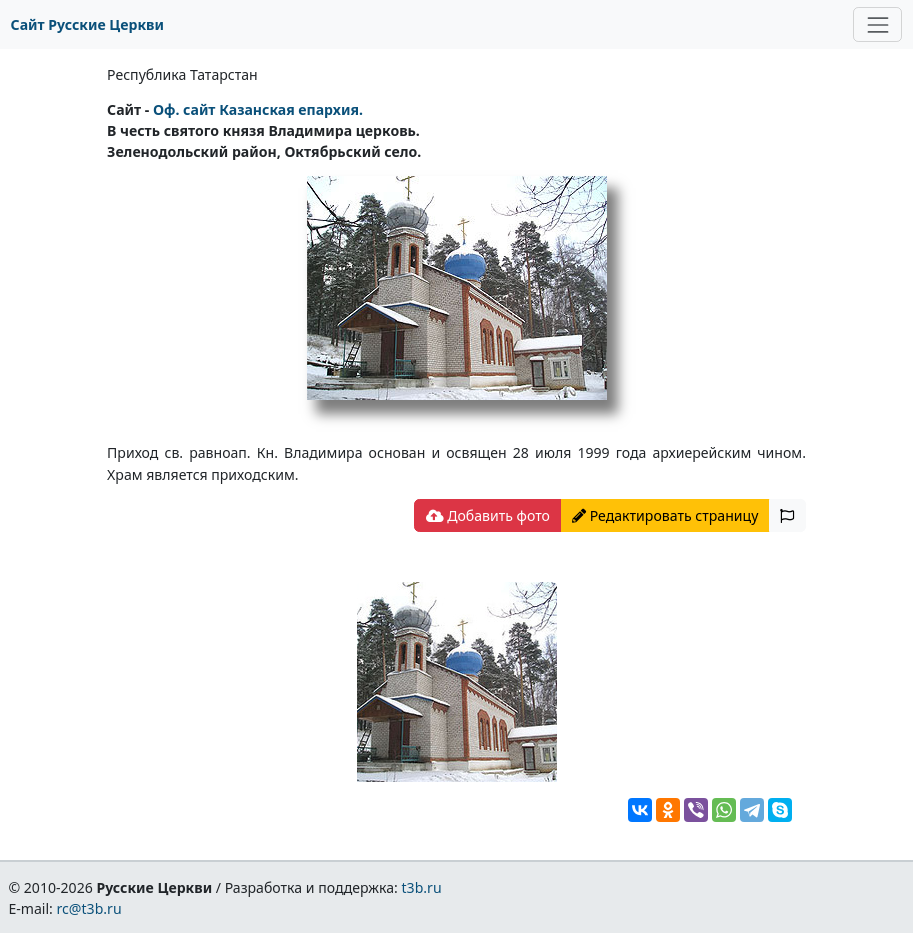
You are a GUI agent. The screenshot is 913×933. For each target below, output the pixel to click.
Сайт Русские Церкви (87, 24)
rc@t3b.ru (89, 908)
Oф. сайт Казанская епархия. (258, 109)
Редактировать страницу (665, 515)
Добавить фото (488, 515)
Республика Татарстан (182, 74)
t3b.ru (422, 887)
